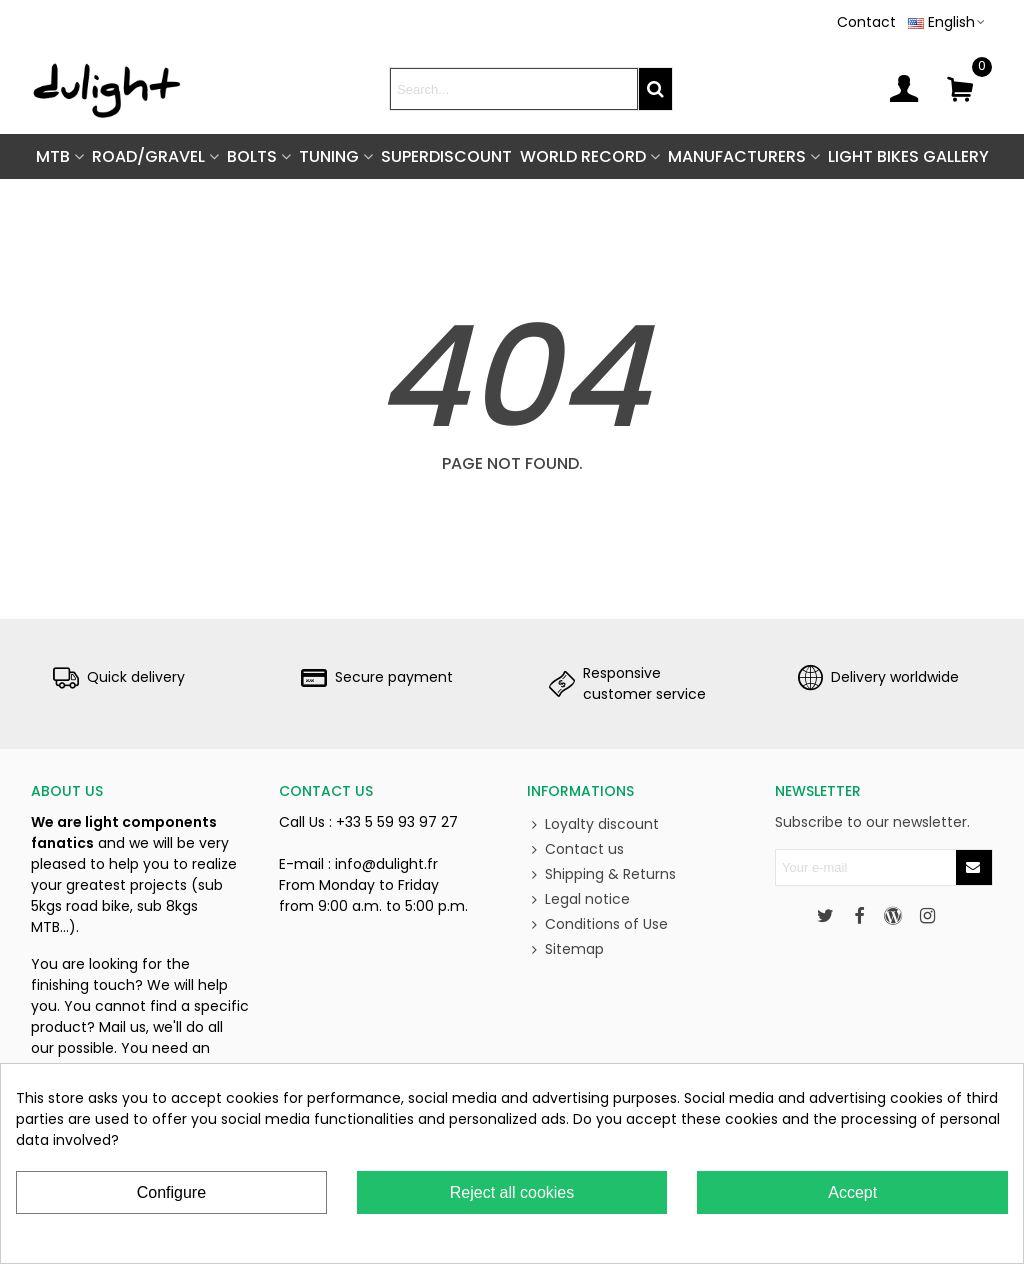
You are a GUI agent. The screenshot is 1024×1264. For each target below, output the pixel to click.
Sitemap (565, 949)
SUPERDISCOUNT (446, 156)
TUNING (329, 156)
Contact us (575, 849)
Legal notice (578, 899)
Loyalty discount (593, 824)
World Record (583, 156)
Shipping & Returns (601, 874)
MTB (53, 156)
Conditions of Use (597, 924)
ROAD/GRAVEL (148, 156)
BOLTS (252, 156)
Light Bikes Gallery (908, 156)
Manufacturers (737, 156)
